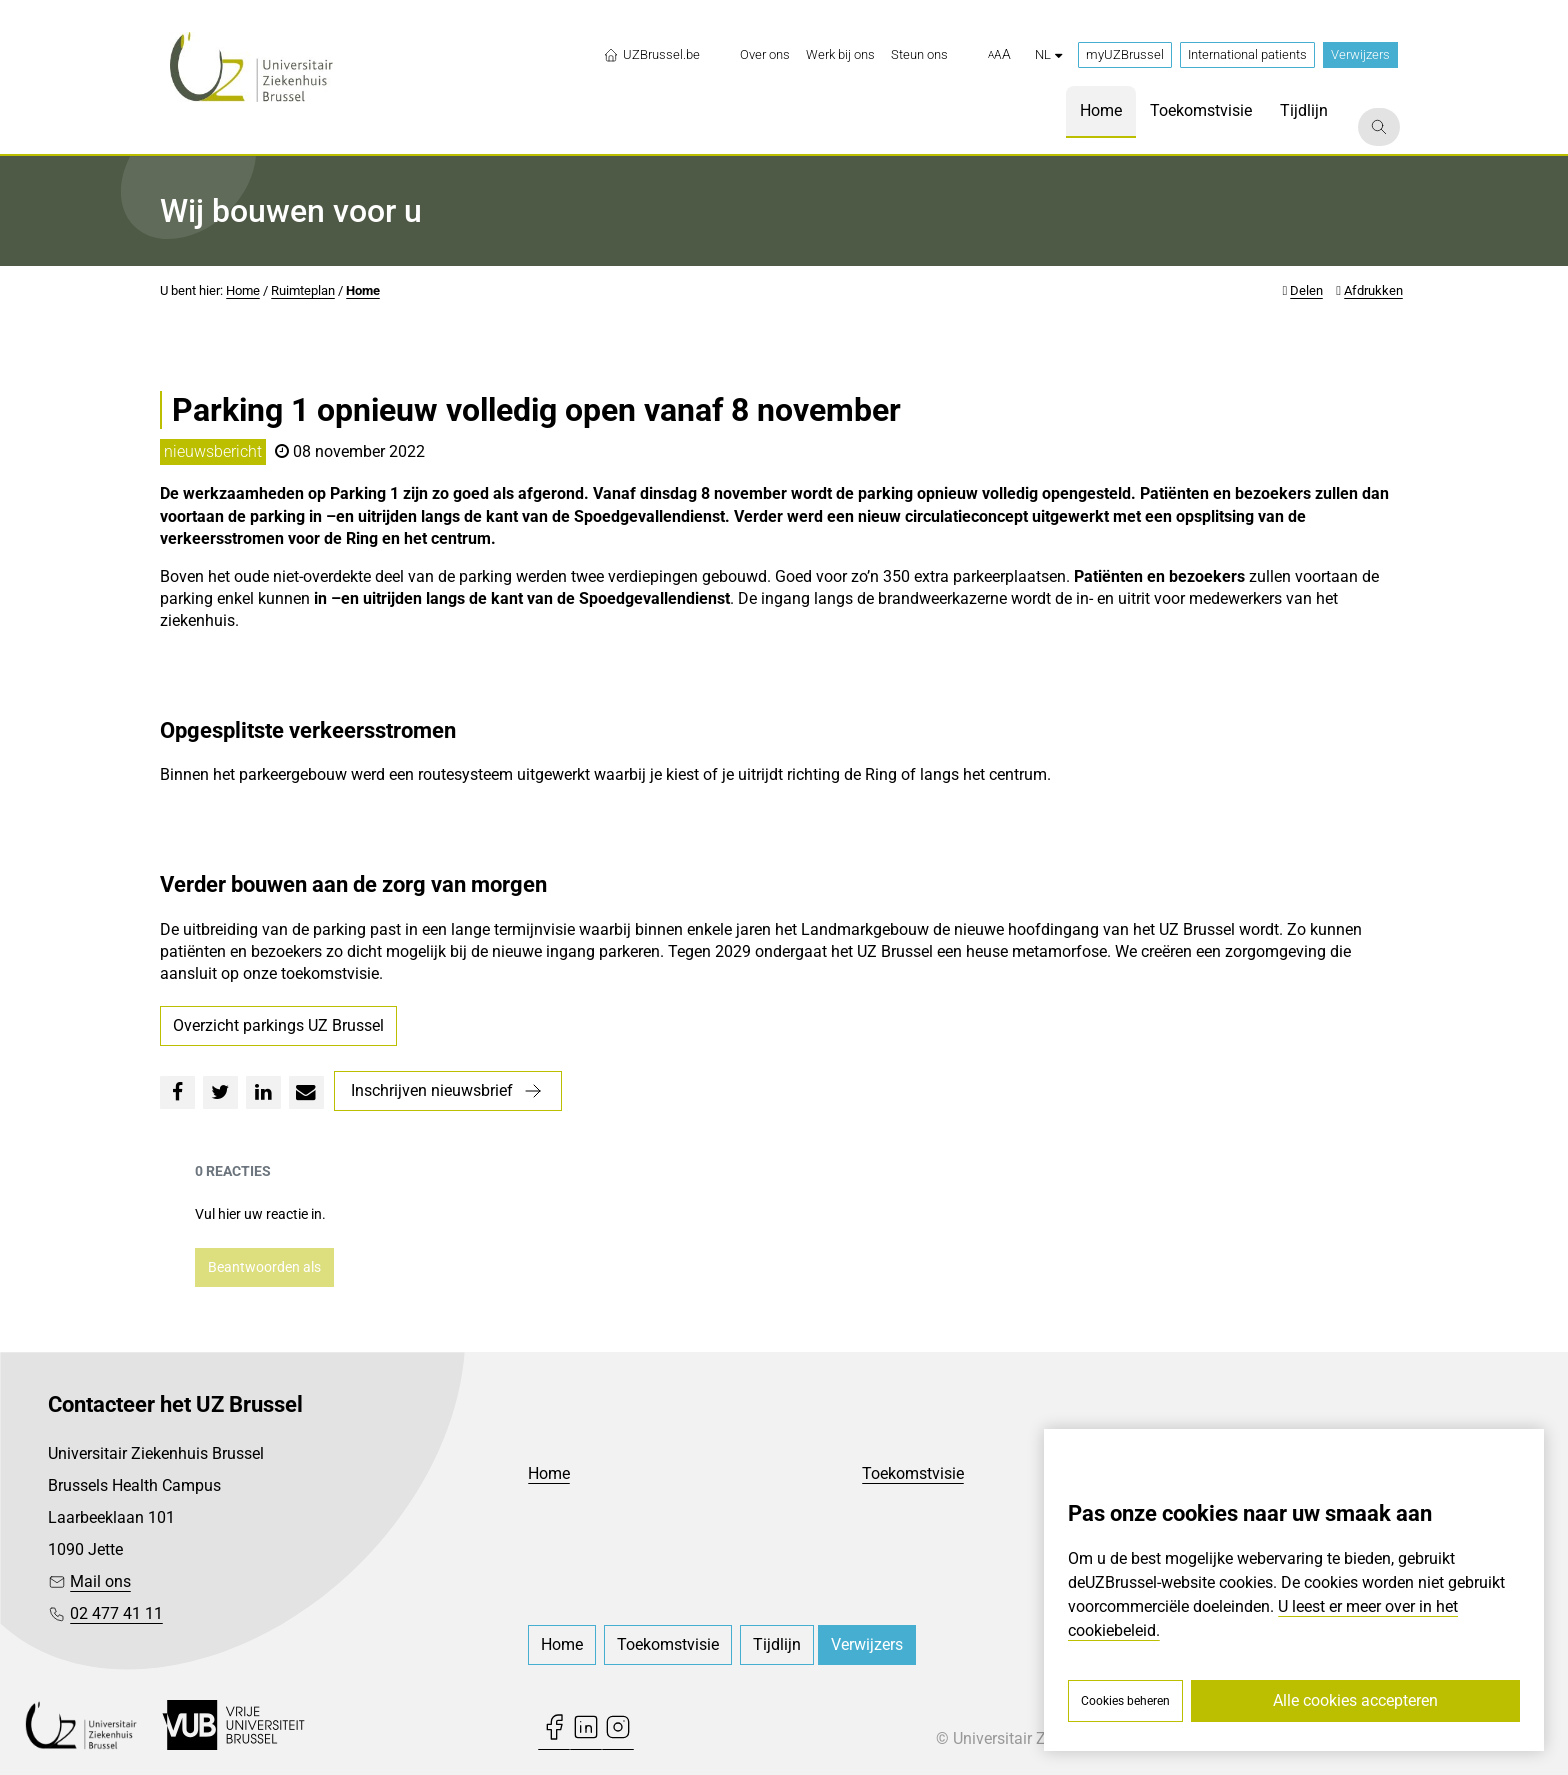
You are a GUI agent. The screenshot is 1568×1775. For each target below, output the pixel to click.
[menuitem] (765, 55)
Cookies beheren (1125, 1701)
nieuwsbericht (213, 451)
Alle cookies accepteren (1355, 1700)
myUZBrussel (1125, 54)
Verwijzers (1360, 54)
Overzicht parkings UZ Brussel (278, 1025)
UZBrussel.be (651, 55)
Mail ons (100, 1581)
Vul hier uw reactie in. (260, 1214)
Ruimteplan (303, 290)
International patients (1247, 54)
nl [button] (1048, 54)
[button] (999, 55)
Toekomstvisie (913, 1473)
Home (243, 290)
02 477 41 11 (116, 1613)
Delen (1306, 290)
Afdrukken (1373, 290)
